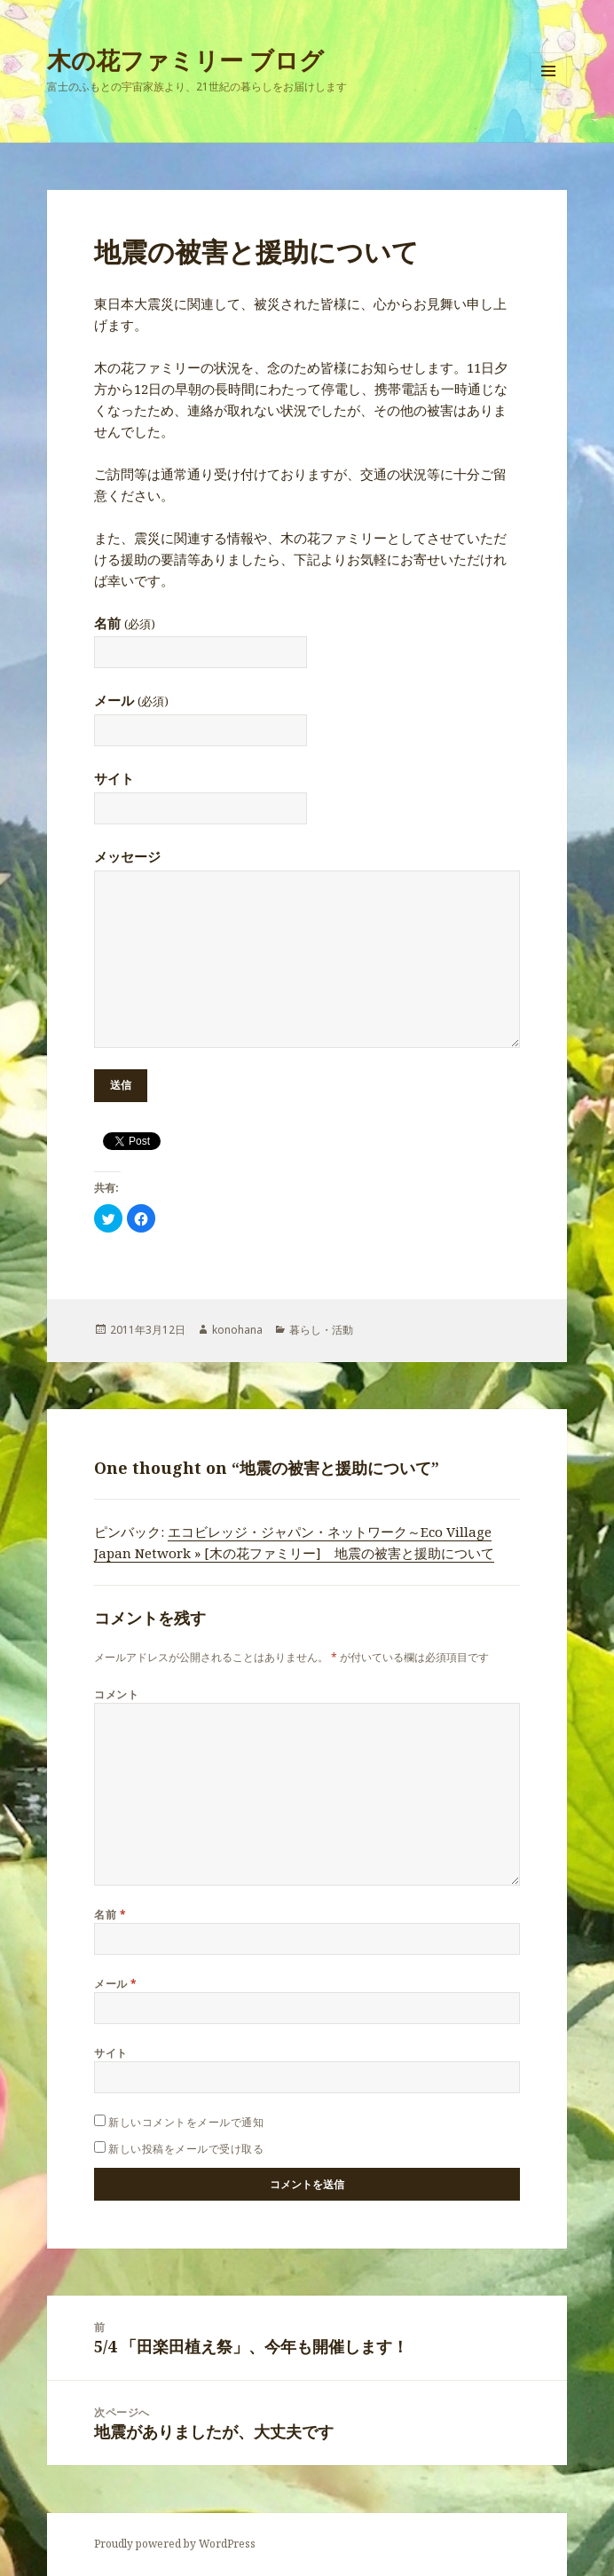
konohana (237, 1329)
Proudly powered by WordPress (175, 2543)
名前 (124, 623)
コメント (116, 1694)
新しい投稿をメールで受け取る (186, 2148)
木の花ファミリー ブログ (185, 59)
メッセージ (127, 856)
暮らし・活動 (321, 1329)
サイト (114, 778)
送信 (120, 1084)
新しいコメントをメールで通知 (186, 2122)
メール (131, 700)
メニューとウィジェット (548, 89)
